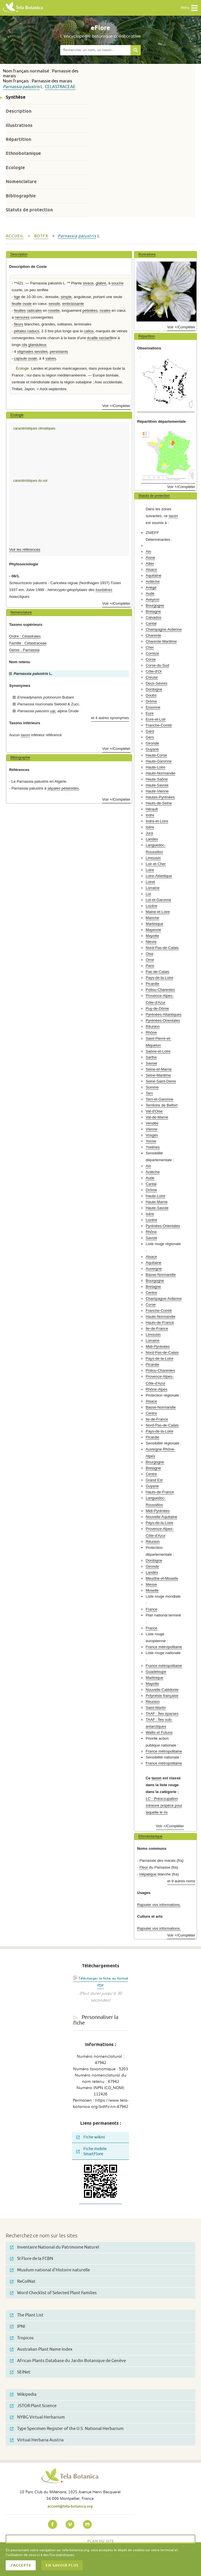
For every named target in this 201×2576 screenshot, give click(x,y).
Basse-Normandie (161, 1274)
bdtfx (41, 236)
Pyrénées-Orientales (163, 1020)
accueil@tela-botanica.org (70, 2506)
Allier (150, 563)
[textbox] (95, 50)
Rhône (151, 1032)
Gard (150, 731)
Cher (150, 647)
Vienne (151, 1129)
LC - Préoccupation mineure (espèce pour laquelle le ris (164, 1805)
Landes (152, 839)
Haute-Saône (157, 779)
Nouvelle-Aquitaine (161, 1517)
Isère (150, 827)
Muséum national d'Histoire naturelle (50, 2270)
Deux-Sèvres (156, 683)
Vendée (152, 1123)
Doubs (151, 695)
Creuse (152, 677)
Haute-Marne (157, 1202)
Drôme (151, 701)
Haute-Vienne (157, 791)
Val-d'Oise (154, 1111)
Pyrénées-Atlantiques (163, 1014)
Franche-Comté (159, 725)
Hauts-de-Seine (159, 803)
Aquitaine (153, 575)
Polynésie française (162, 1695)
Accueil (15, 236)
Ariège (151, 587)
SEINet (20, 2372)
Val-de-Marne (157, 1117)
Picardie (152, 984)
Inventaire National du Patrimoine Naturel (54, 2247)
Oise (149, 954)
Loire (150, 870)
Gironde (152, 743)
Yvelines (153, 1147)
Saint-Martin (156, 1707)
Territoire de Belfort (161, 1105)
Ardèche (153, 581)
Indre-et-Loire (157, 821)
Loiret (150, 882)
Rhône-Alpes (156, 1389)
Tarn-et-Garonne (159, 1099)
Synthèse (15, 97)
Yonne (151, 1141)
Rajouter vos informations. (159, 1905)
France (151, 1609)
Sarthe (151, 1057)
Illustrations (19, 125)
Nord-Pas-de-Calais (162, 948)
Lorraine (152, 888)
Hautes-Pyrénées (160, 797)
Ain (148, 551)
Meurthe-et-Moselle (162, 1578)
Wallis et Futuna (159, 1732)
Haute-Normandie (160, 773)
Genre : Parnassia (24, 650)
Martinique (154, 924)
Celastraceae (60, 87)
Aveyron (152, 599)
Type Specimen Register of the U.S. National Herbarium (67, 2428)
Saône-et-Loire (158, 1051)
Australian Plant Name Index (41, 2349)
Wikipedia (23, 2394)
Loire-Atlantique (159, 876)
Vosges (152, 1135)
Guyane (152, 749)
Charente (153, 635)
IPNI (17, 2326)
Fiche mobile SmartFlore (91, 2151)
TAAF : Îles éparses (162, 1713)
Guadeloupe (156, 1672)
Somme (152, 1087)
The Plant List (26, 2315)
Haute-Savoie (157, 785)
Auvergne (154, 1268)
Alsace (151, 569)
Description (18, 111)
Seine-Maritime (158, 1075)
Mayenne (153, 930)
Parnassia (12, 87)
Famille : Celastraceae (28, 643)
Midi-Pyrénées (158, 1346)
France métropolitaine (164, 1647)
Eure (150, 713)
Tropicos (22, 2338)
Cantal (151, 623)
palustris (31, 87)
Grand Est (154, 1480)
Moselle (152, 1590)
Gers (150, 737)
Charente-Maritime (161, 641)
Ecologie (15, 167)
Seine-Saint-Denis (161, 1081)
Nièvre (151, 942)
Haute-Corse (156, 755)
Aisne (150, 557)
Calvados (153, 617)
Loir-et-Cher (156, 864)
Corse (151, 659)
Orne (150, 960)
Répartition (18, 139)
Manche (152, 918)
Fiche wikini (90, 2137)
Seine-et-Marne (159, 1069)
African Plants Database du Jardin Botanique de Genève (68, 2360)
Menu (189, 8)
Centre (151, 1292)
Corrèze (152, 653)
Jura (149, 833)
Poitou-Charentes (160, 989)
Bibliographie (21, 196)
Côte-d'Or (154, 671)
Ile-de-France (157, 1328)
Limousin (153, 858)
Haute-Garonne (159, 761)
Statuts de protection (29, 210)
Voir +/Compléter (116, 406)
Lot (148, 894)
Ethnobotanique (23, 153)
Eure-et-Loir (156, 719)
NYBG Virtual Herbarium (37, 2417)
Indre (150, 815)
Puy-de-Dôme (157, 1008)
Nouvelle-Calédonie (162, 1689)
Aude (150, 593)
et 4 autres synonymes (110, 718)
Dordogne (154, 689)
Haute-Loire (155, 767)
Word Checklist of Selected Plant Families (53, 2293)
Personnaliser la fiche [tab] (95, 2020)
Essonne (153, 707)
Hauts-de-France (160, 1322)
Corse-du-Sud (157, 665)
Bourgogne (155, 605)
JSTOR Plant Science (33, 2406)
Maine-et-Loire (158, 912)
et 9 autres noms (181, 1881)
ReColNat (22, 2281)
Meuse (151, 1584)
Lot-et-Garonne (158, 900)
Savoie (151, 1063)
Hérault (152, 809)
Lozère (151, 906)
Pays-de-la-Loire (159, 978)
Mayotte (152, 936)
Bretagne (153, 611)
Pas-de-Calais (157, 972)
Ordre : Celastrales (25, 636)
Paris (150, 966)
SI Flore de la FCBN (31, 2258)
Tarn (149, 1093)
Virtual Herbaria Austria (37, 2440)
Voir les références (24, 549)
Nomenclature (21, 181)
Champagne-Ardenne (164, 629)
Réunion (153, 1026)
